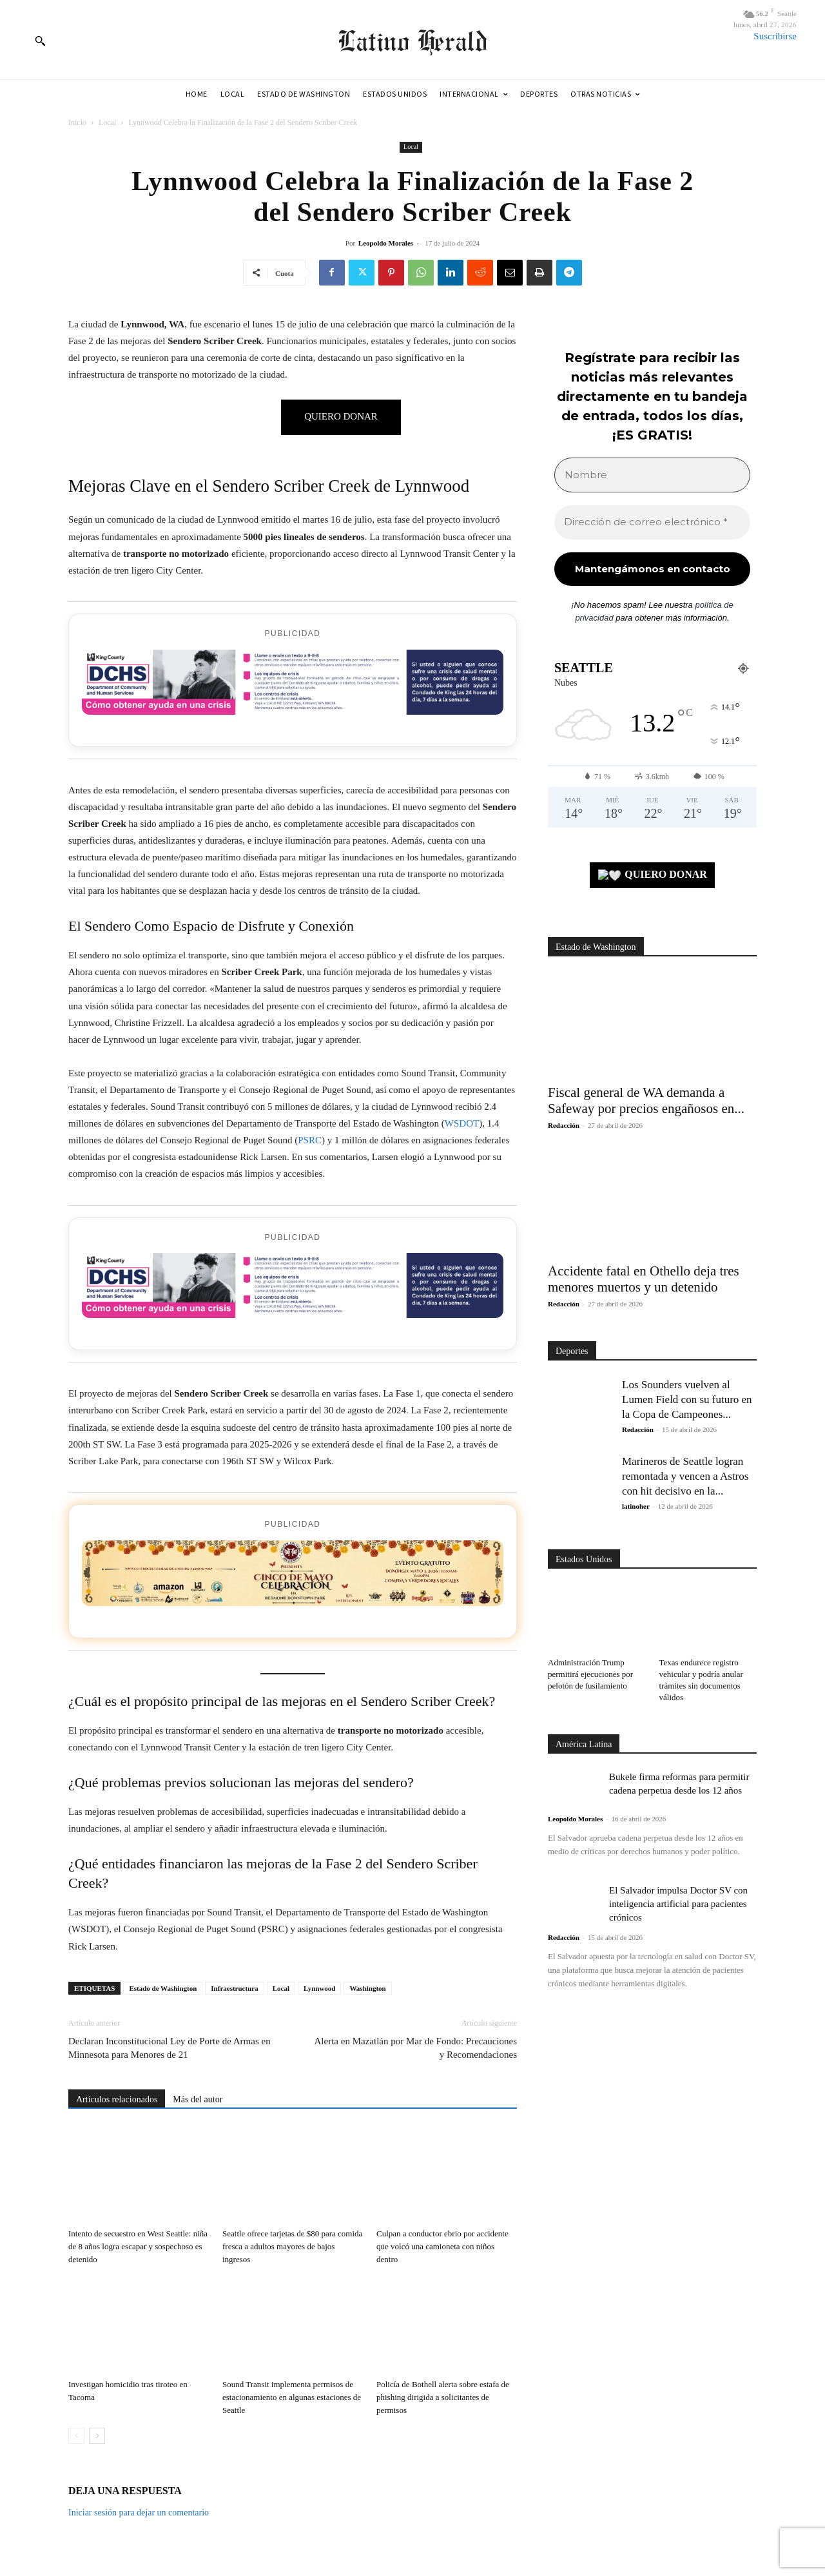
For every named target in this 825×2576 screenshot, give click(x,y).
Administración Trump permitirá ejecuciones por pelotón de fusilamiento (590, 1674)
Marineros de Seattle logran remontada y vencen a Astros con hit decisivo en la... (685, 1476)
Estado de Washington (163, 1988)
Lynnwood (320, 1988)
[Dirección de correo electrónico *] (652, 522)
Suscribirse (775, 36)
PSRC (310, 1140)
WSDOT (462, 1123)
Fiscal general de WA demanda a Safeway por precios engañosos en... (646, 1100)
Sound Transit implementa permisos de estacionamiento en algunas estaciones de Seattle (291, 2397)
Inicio (77, 122)
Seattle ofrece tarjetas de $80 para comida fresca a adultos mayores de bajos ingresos (292, 2246)
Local (107, 122)
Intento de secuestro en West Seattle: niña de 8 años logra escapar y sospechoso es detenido (138, 2246)
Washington (367, 1988)
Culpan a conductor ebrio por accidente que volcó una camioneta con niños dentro (442, 2246)
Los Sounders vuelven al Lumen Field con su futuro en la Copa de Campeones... (687, 1399)
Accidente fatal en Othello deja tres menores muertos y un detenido (643, 1279)
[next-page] (97, 2436)
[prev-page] (76, 2436)
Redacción (563, 1125)
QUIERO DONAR (652, 875)
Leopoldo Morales (385, 243)
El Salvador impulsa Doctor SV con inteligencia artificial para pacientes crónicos (678, 1903)
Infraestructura (234, 1988)
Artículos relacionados (116, 2099)
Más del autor (197, 2099)
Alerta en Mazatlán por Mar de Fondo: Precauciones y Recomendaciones (416, 2048)
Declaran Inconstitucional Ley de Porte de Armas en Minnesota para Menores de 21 (169, 2048)
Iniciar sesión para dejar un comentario (138, 2512)
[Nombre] (652, 475)
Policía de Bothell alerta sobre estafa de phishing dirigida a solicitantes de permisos (442, 2397)
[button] (40, 40)
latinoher (636, 1506)
